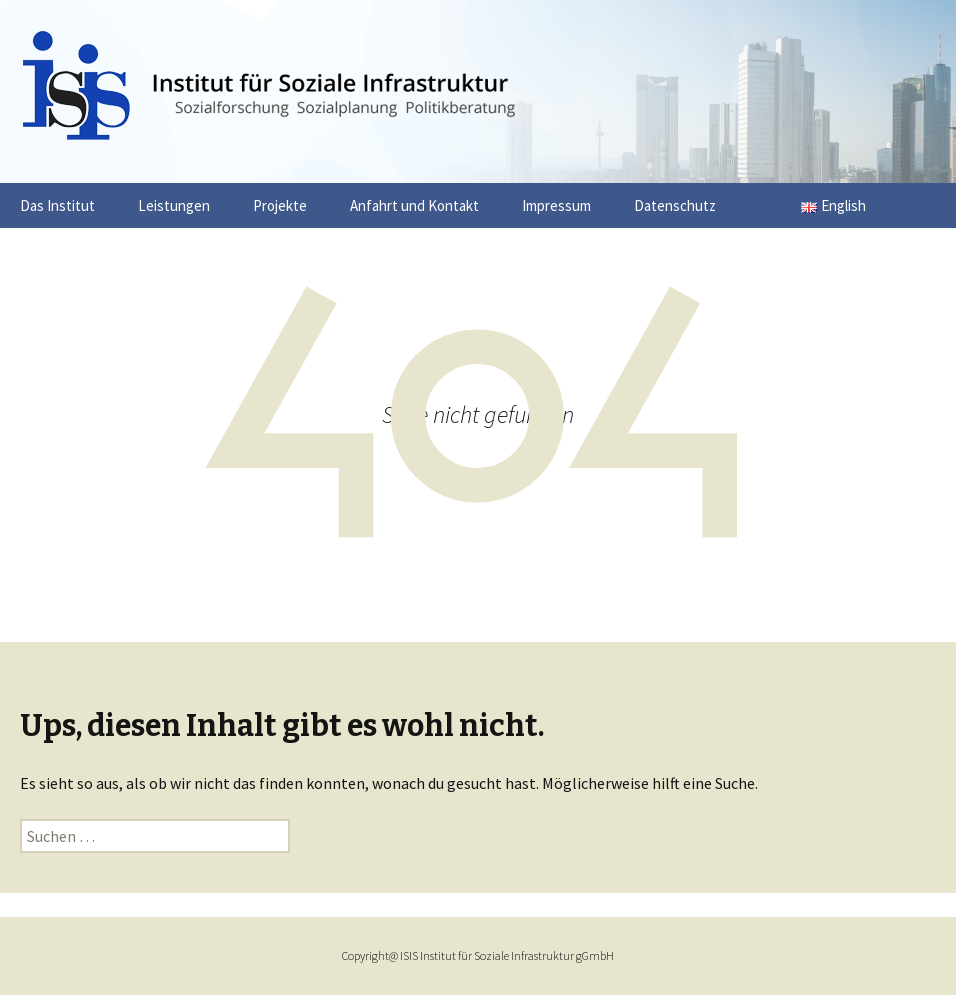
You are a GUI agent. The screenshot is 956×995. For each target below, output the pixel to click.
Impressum (556, 205)
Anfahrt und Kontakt (414, 205)
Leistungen (174, 205)
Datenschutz (675, 205)
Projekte (280, 205)
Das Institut (57, 205)
